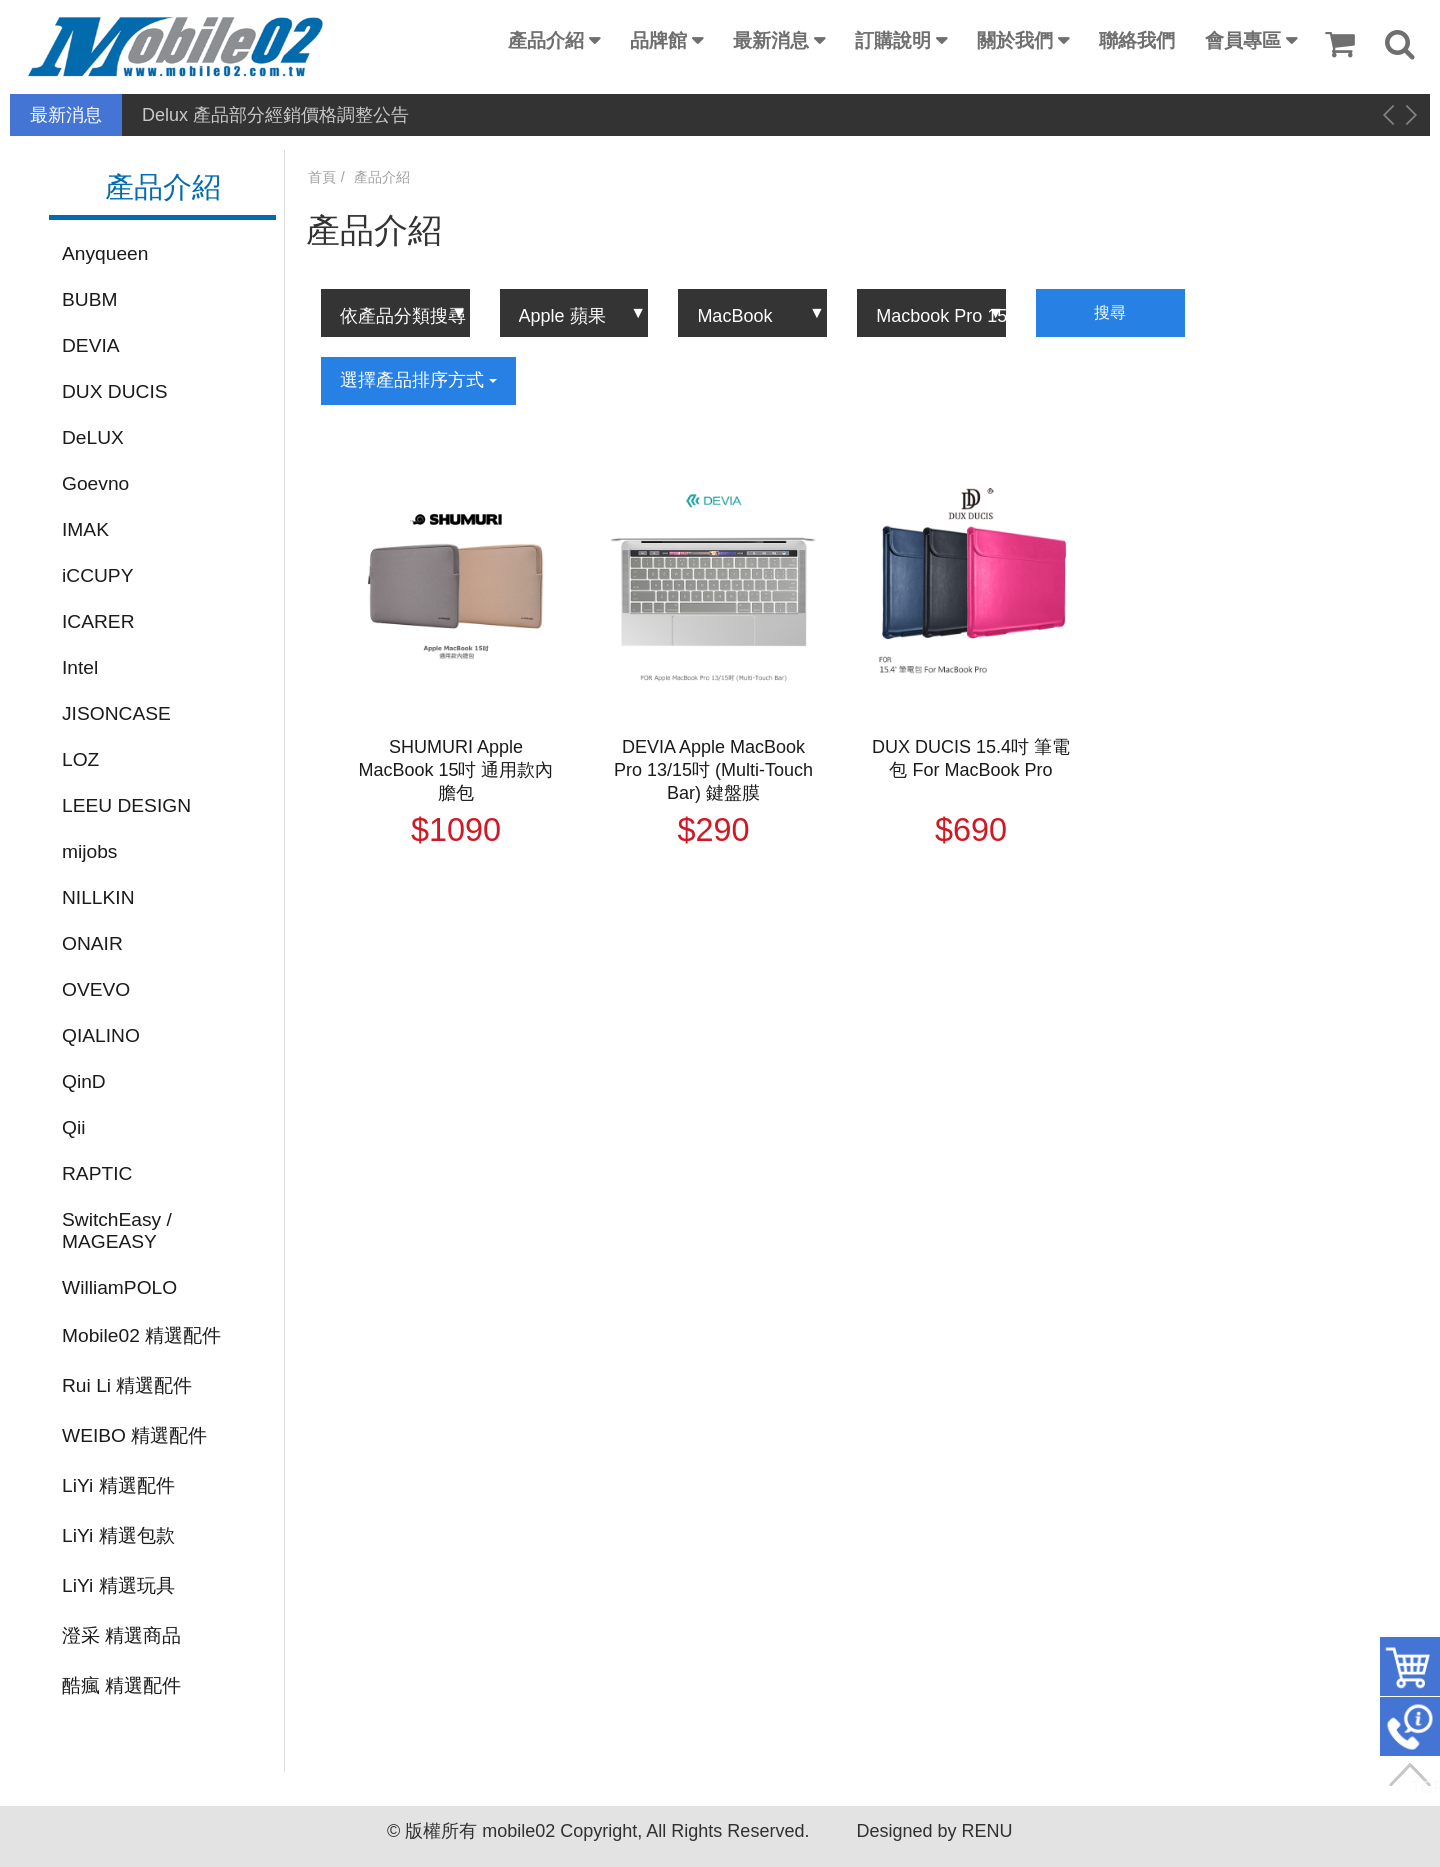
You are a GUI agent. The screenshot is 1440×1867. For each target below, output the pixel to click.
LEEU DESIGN (126, 805)
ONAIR (92, 943)
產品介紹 (546, 40)
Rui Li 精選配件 (127, 1385)
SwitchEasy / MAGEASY (117, 1230)
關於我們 (1015, 40)
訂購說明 (893, 40)
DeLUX (93, 437)
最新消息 (771, 40)
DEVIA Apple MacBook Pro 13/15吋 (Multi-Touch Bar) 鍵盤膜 (713, 770)
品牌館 (658, 40)
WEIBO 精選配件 (134, 1435)
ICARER (98, 621)
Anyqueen (105, 253)
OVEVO (96, 989)
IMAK (85, 529)
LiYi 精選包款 (118, 1535)
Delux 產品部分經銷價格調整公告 (275, 115)
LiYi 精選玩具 (118, 1585)
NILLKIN (98, 897)
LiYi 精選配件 (118, 1485)
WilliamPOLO (119, 1287)
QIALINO (101, 1035)
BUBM (89, 299)
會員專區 (1243, 40)
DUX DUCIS (115, 391)
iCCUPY (97, 575)
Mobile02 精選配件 (141, 1335)
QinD (84, 1081)
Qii (73, 1127)
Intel (80, 667)
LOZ (80, 759)
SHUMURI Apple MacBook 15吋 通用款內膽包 (455, 770)
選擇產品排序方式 (418, 380)
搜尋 (1110, 312)
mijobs (89, 851)
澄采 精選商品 (121, 1635)
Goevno (95, 483)
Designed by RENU (934, 1831)
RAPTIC (97, 1173)
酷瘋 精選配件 (121, 1685)
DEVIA (91, 345)
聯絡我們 (1137, 40)
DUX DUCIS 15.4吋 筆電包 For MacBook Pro (971, 758)
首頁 (322, 177)
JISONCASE (116, 713)
